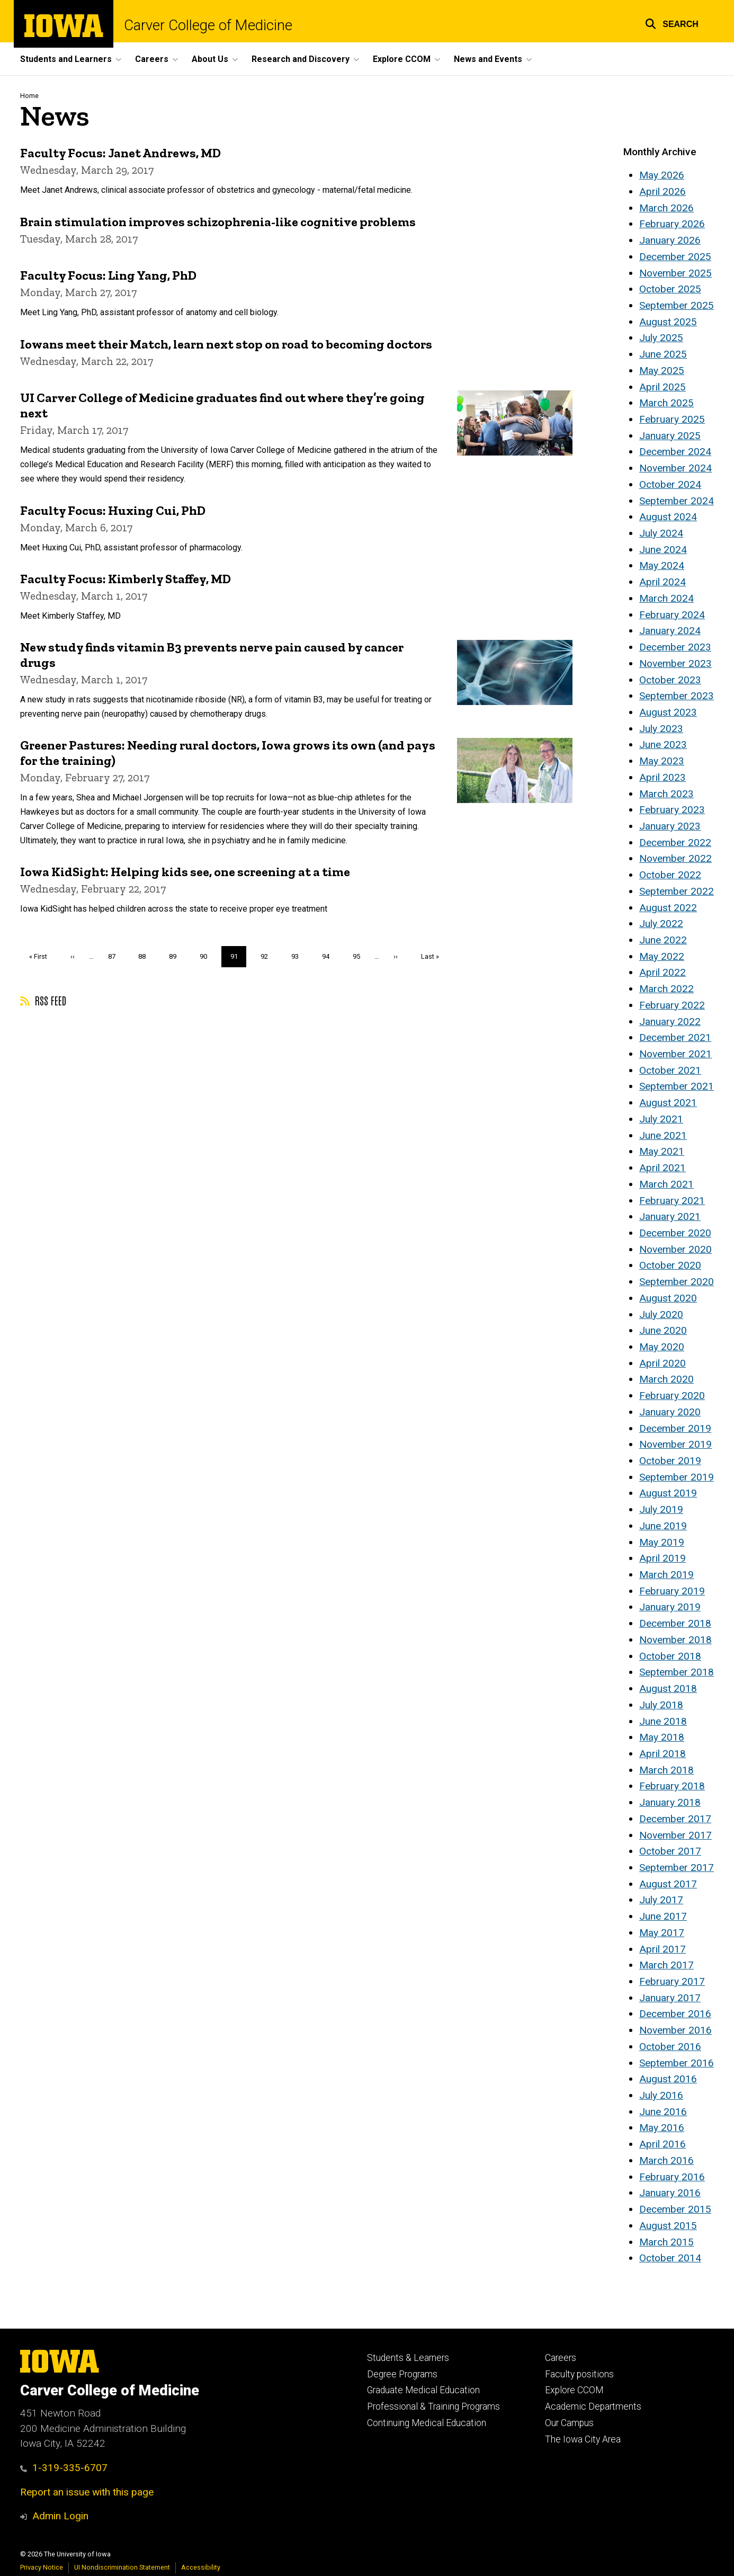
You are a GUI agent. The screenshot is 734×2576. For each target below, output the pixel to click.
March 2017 (666, 1965)
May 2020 (661, 1347)
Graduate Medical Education (423, 2390)
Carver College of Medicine (208, 25)
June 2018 (663, 1721)
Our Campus (569, 2423)
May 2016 (661, 2128)
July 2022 (661, 923)
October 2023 (670, 680)
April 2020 (662, 1363)
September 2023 (676, 696)
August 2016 (668, 2079)
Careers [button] (151, 59)
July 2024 (661, 533)
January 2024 (670, 631)
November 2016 (675, 2030)
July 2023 (661, 729)
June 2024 (663, 549)
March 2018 (666, 1770)
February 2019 (672, 1591)
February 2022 (672, 1005)
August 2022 (668, 908)
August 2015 (668, 2226)
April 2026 (662, 191)
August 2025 (668, 322)
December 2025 (675, 257)
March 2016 (666, 2160)
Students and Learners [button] (66, 59)
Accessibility (200, 2567)
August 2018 (668, 1688)
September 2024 (676, 501)
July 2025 (661, 338)
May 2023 (661, 761)
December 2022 (675, 842)
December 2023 (675, 647)
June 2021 (663, 1135)
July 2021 (661, 1119)
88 (146, 955)
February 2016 (672, 2177)
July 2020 (661, 1314)
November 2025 (675, 273)
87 (115, 955)
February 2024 (672, 615)
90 (207, 955)
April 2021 (662, 1168)
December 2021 (675, 1037)
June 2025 (663, 354)
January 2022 (670, 1021)
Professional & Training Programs (433, 2406)
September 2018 (676, 1672)
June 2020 (663, 1330)
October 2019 (670, 1461)
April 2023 (662, 777)
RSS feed (43, 1000)
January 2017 (670, 1998)
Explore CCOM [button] (402, 59)
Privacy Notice (41, 2567)
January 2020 (670, 1412)
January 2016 (670, 2193)
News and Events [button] (488, 59)
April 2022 (662, 972)
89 (176, 955)
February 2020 (672, 1395)
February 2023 (672, 810)
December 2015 (675, 2209)
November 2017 (675, 1835)
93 (299, 955)
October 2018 (670, 1656)
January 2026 (670, 240)
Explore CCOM (574, 2390)
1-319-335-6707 (64, 2468)
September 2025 (676, 305)
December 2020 (675, 1233)
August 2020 (668, 1298)
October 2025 (670, 289)
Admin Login (60, 2516)
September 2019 (676, 1477)
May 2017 (661, 1933)
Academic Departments (593, 2406)
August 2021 (668, 1103)
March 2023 (666, 794)
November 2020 (675, 1249)
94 (329, 955)
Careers (560, 2357)
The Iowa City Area (583, 2439)
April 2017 (662, 1949)
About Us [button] (210, 59)
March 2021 (666, 1184)
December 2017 (675, 1819)
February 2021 (672, 1201)
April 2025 (662, 387)
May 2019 (661, 1542)
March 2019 (666, 1574)
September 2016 (676, 2063)
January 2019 (670, 1607)
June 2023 (663, 744)
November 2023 (675, 663)
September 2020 (676, 1282)
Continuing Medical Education (426, 2423)
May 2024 (661, 565)
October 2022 (670, 875)
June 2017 (663, 1916)
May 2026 (661, 175)
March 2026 (666, 208)
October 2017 (670, 1851)
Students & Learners (408, 2357)
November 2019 (675, 1444)
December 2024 (675, 451)
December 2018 (675, 1623)
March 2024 (666, 598)
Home (29, 96)
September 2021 (676, 1086)
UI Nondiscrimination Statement (122, 2567)
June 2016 (663, 2112)
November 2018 (675, 1640)
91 (238, 959)
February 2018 (672, 1786)
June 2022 (663, 940)
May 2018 (661, 1737)
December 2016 (675, 2014)
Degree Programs (402, 2374)
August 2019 (668, 1493)
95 (360, 955)
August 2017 (668, 1884)
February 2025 (672, 419)
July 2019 (661, 1509)
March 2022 (666, 989)
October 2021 (670, 1070)
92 (268, 955)
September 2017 (676, 1867)
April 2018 (662, 1754)
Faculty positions (579, 2374)
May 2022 (661, 956)
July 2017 (661, 1900)
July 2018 (661, 1705)
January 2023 (670, 826)
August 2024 (668, 517)
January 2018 (670, 1802)
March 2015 (666, 2242)
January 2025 (670, 436)
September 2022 (676, 891)
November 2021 (675, 1054)
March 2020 (666, 1379)
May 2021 (661, 1151)
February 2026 (672, 224)
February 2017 (672, 1981)
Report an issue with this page (87, 2492)
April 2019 (662, 1558)
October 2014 (670, 2258)
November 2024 (675, 468)
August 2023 (668, 712)
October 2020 (670, 1265)
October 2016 (670, 2046)
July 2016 (661, 2095)
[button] (672, 22)
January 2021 (670, 1216)
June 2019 (663, 1526)
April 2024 (662, 582)
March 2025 (666, 403)
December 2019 (675, 1428)
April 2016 (662, 2144)
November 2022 (675, 858)
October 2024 (670, 484)
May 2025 (661, 370)
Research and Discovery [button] (301, 59)
